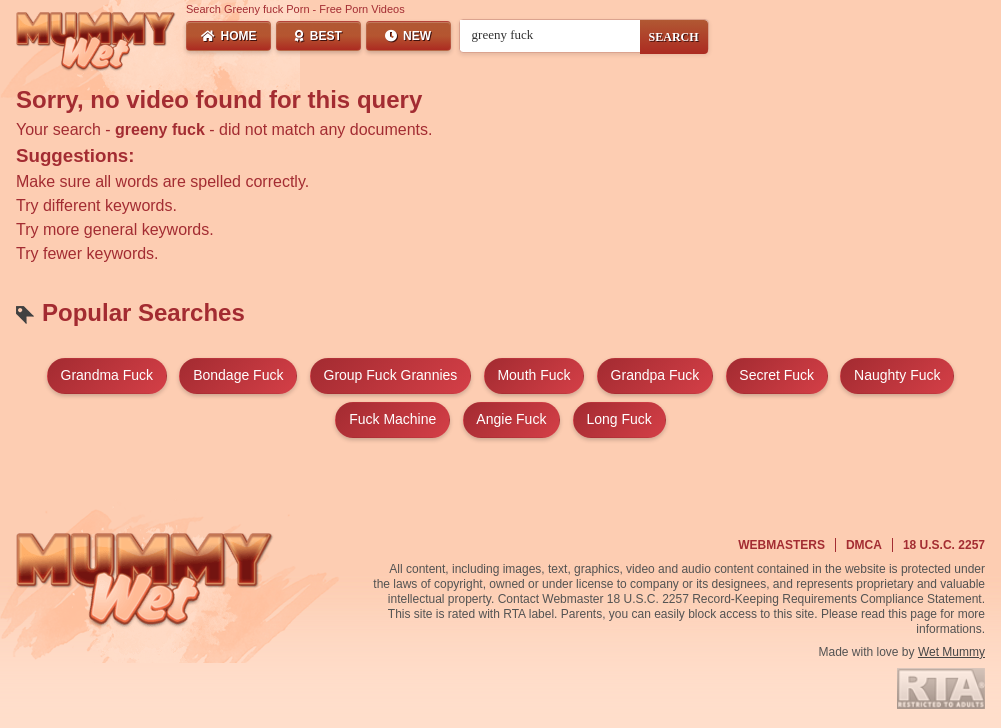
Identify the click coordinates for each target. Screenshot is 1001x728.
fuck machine (392, 419)
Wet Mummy (951, 652)
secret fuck (776, 375)
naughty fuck (897, 375)
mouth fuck (533, 375)
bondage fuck (238, 375)
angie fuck (511, 419)
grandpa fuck (655, 375)
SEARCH (674, 37)
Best (318, 36)
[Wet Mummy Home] (96, 42)
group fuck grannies (391, 375)
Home (229, 36)
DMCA (864, 545)
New (408, 36)
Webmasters (781, 545)
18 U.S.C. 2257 (944, 545)
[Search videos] (550, 35)
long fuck (618, 419)
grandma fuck (107, 375)
